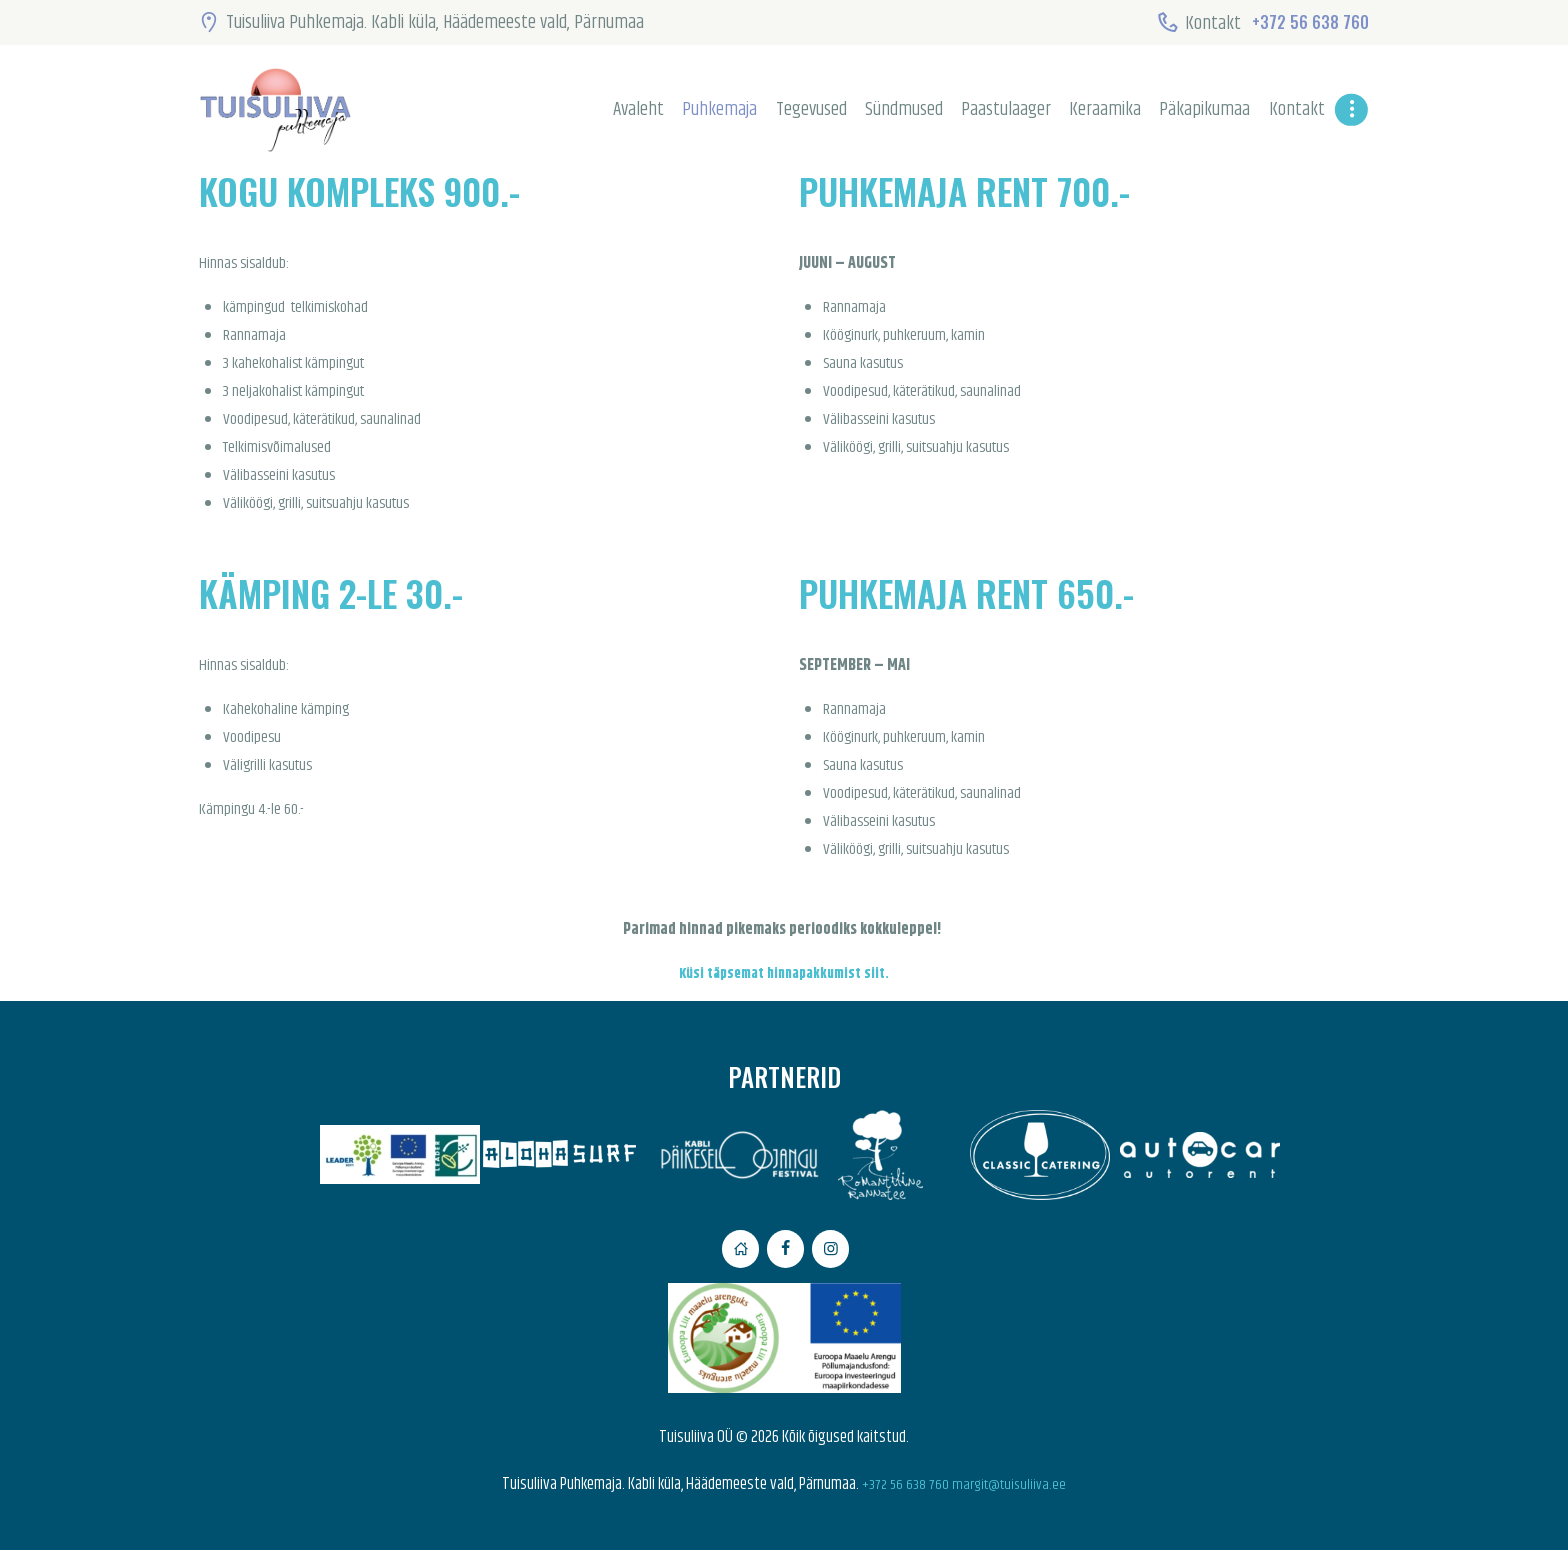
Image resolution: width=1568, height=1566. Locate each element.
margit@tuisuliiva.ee (1013, 1500)
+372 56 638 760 (901, 1500)
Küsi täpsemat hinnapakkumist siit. (784, 973)
